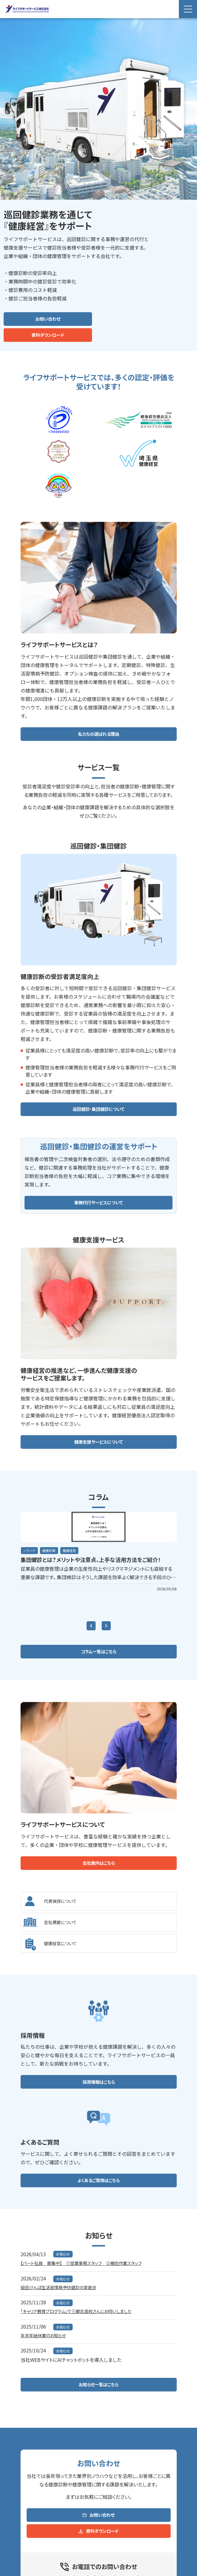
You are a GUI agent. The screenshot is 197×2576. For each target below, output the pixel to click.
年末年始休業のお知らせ (47, 2339)
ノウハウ (29, 1550)
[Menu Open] (188, 9)
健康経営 (72, 1550)
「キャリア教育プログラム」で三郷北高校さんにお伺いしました (84, 2314)
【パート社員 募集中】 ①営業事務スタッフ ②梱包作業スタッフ (89, 2264)
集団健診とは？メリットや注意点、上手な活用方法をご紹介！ (98, 1560)
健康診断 (50, 1550)
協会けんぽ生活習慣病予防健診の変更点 (64, 2289)
